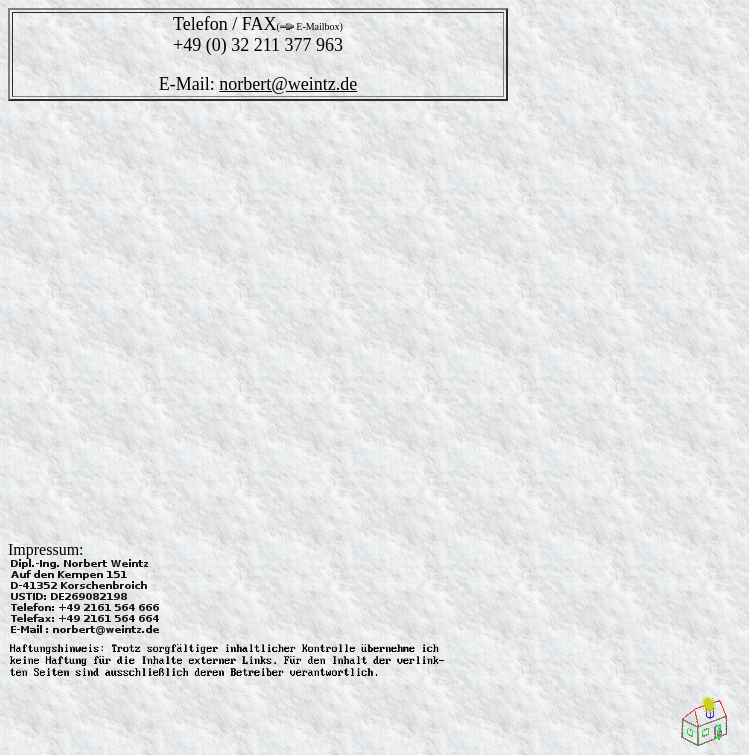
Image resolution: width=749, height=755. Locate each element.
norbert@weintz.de (288, 84)
